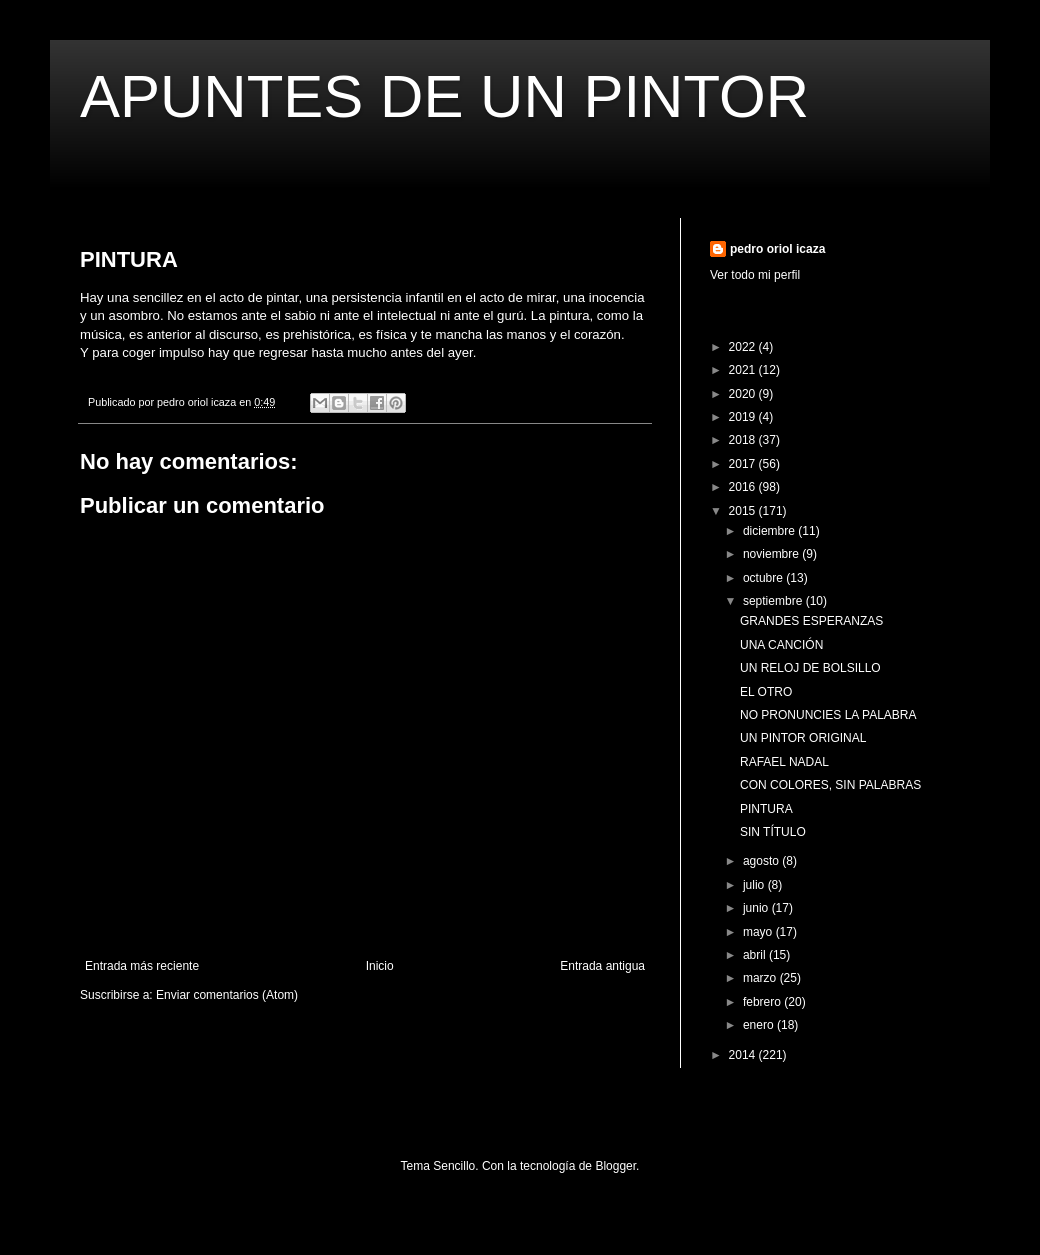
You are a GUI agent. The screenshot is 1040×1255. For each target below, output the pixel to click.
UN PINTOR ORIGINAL (803, 738)
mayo (759, 932)
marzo (761, 978)
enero (760, 1025)
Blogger (615, 1166)
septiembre (774, 601)
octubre (764, 578)
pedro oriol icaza (777, 249)
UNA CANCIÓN (781, 645)
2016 (744, 487)
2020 (744, 394)
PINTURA (766, 809)
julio (755, 885)
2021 (744, 370)
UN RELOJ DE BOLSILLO (810, 668)
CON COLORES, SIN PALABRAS (830, 785)
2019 (744, 417)
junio (757, 908)
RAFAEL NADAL (784, 762)
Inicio (380, 966)
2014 (744, 1055)
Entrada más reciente (142, 966)
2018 (744, 440)
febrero (763, 1002)
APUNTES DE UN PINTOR (444, 96)
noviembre (772, 554)
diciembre (770, 531)
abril (756, 955)
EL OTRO (766, 692)
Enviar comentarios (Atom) (227, 995)
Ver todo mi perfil (755, 275)
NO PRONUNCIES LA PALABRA (828, 715)
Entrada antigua (602, 966)
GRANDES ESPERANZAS (811, 621)
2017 (744, 464)
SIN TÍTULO (773, 832)
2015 (744, 511)
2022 (744, 347)
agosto (762, 861)
